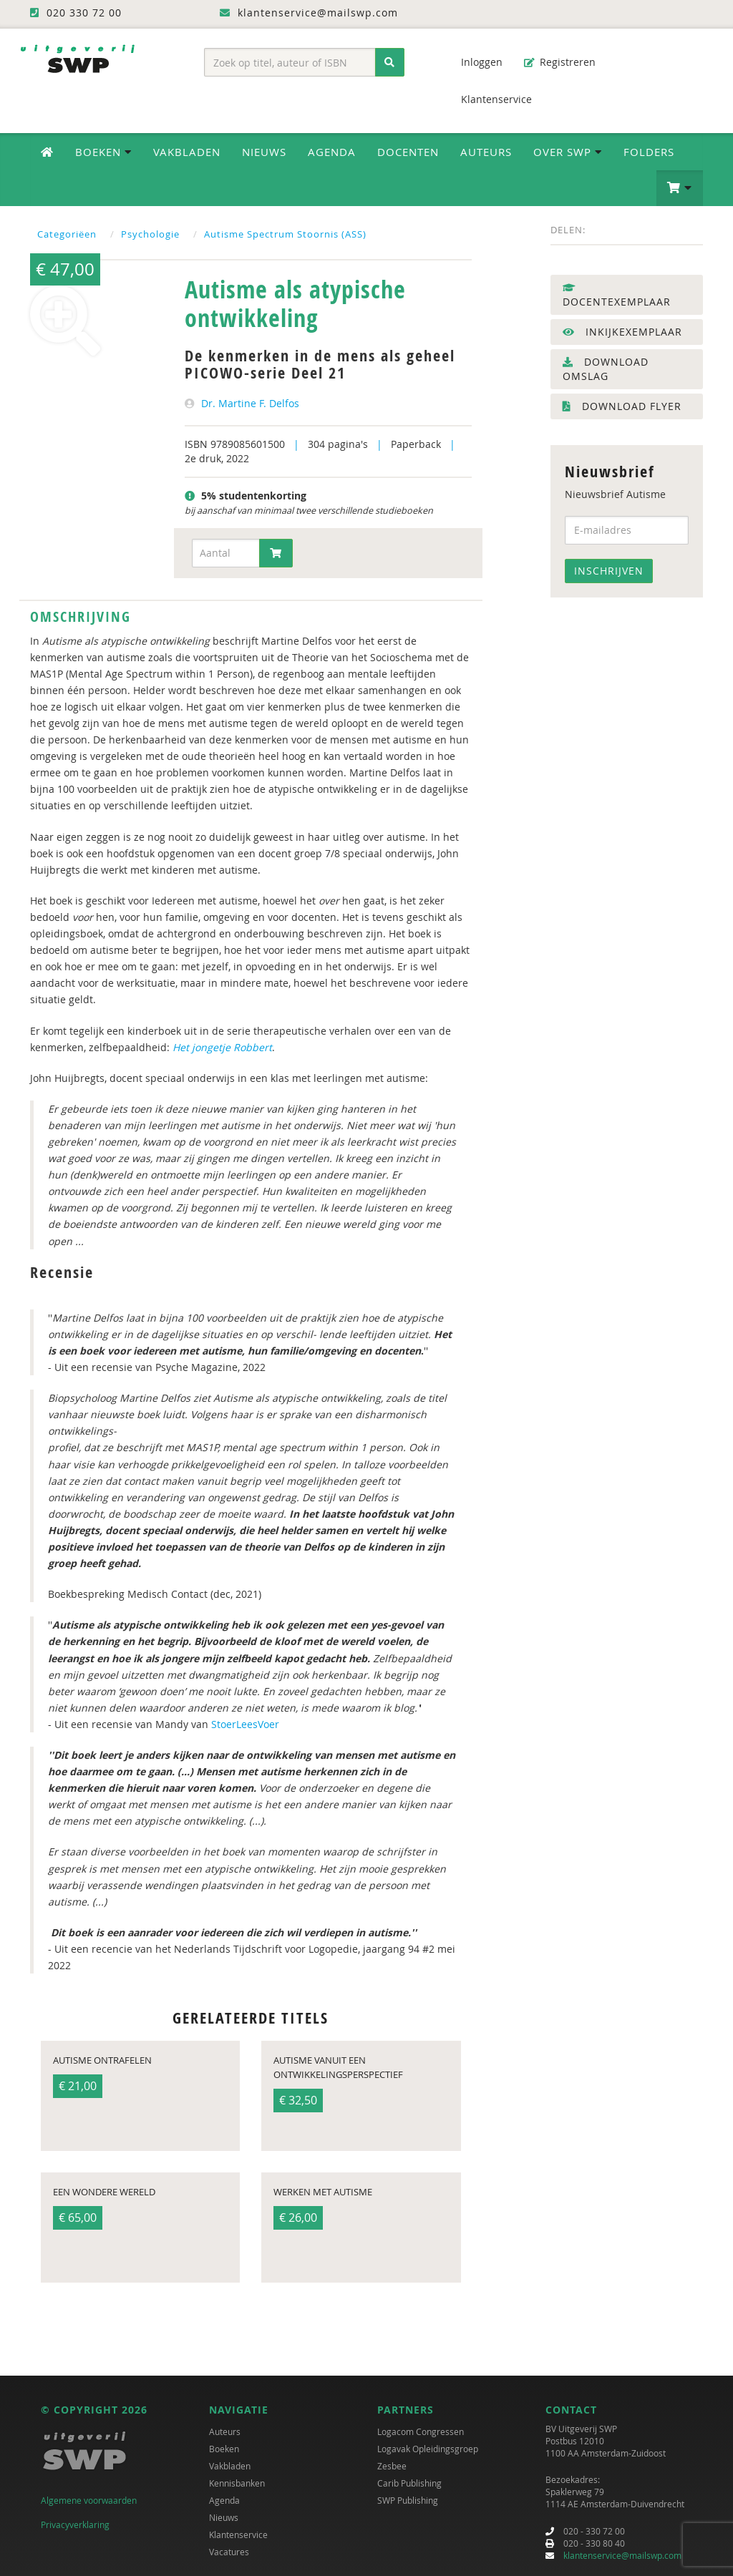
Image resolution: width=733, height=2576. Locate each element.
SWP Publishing (407, 2500)
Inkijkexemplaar (622, 331)
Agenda (332, 152)
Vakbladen (186, 152)
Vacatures (229, 2551)
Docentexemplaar (617, 295)
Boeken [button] (103, 152)
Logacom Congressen (420, 2431)
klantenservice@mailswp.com (622, 2555)
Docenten (408, 152)
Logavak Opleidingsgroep (427, 2448)
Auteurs (486, 152)
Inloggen (475, 62)
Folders (648, 152)
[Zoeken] (389, 62)
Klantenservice (489, 99)
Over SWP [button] (567, 152)
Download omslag (606, 369)
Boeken (224, 2448)
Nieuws (264, 152)
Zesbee (392, 2466)
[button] (679, 188)
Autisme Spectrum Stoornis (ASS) (285, 234)
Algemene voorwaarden (89, 2500)
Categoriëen (67, 234)
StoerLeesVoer (245, 1724)
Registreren (560, 62)
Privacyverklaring (75, 2524)
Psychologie (150, 234)
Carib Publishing (409, 2483)
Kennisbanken (237, 2483)
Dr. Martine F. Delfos (250, 403)
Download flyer (622, 406)
